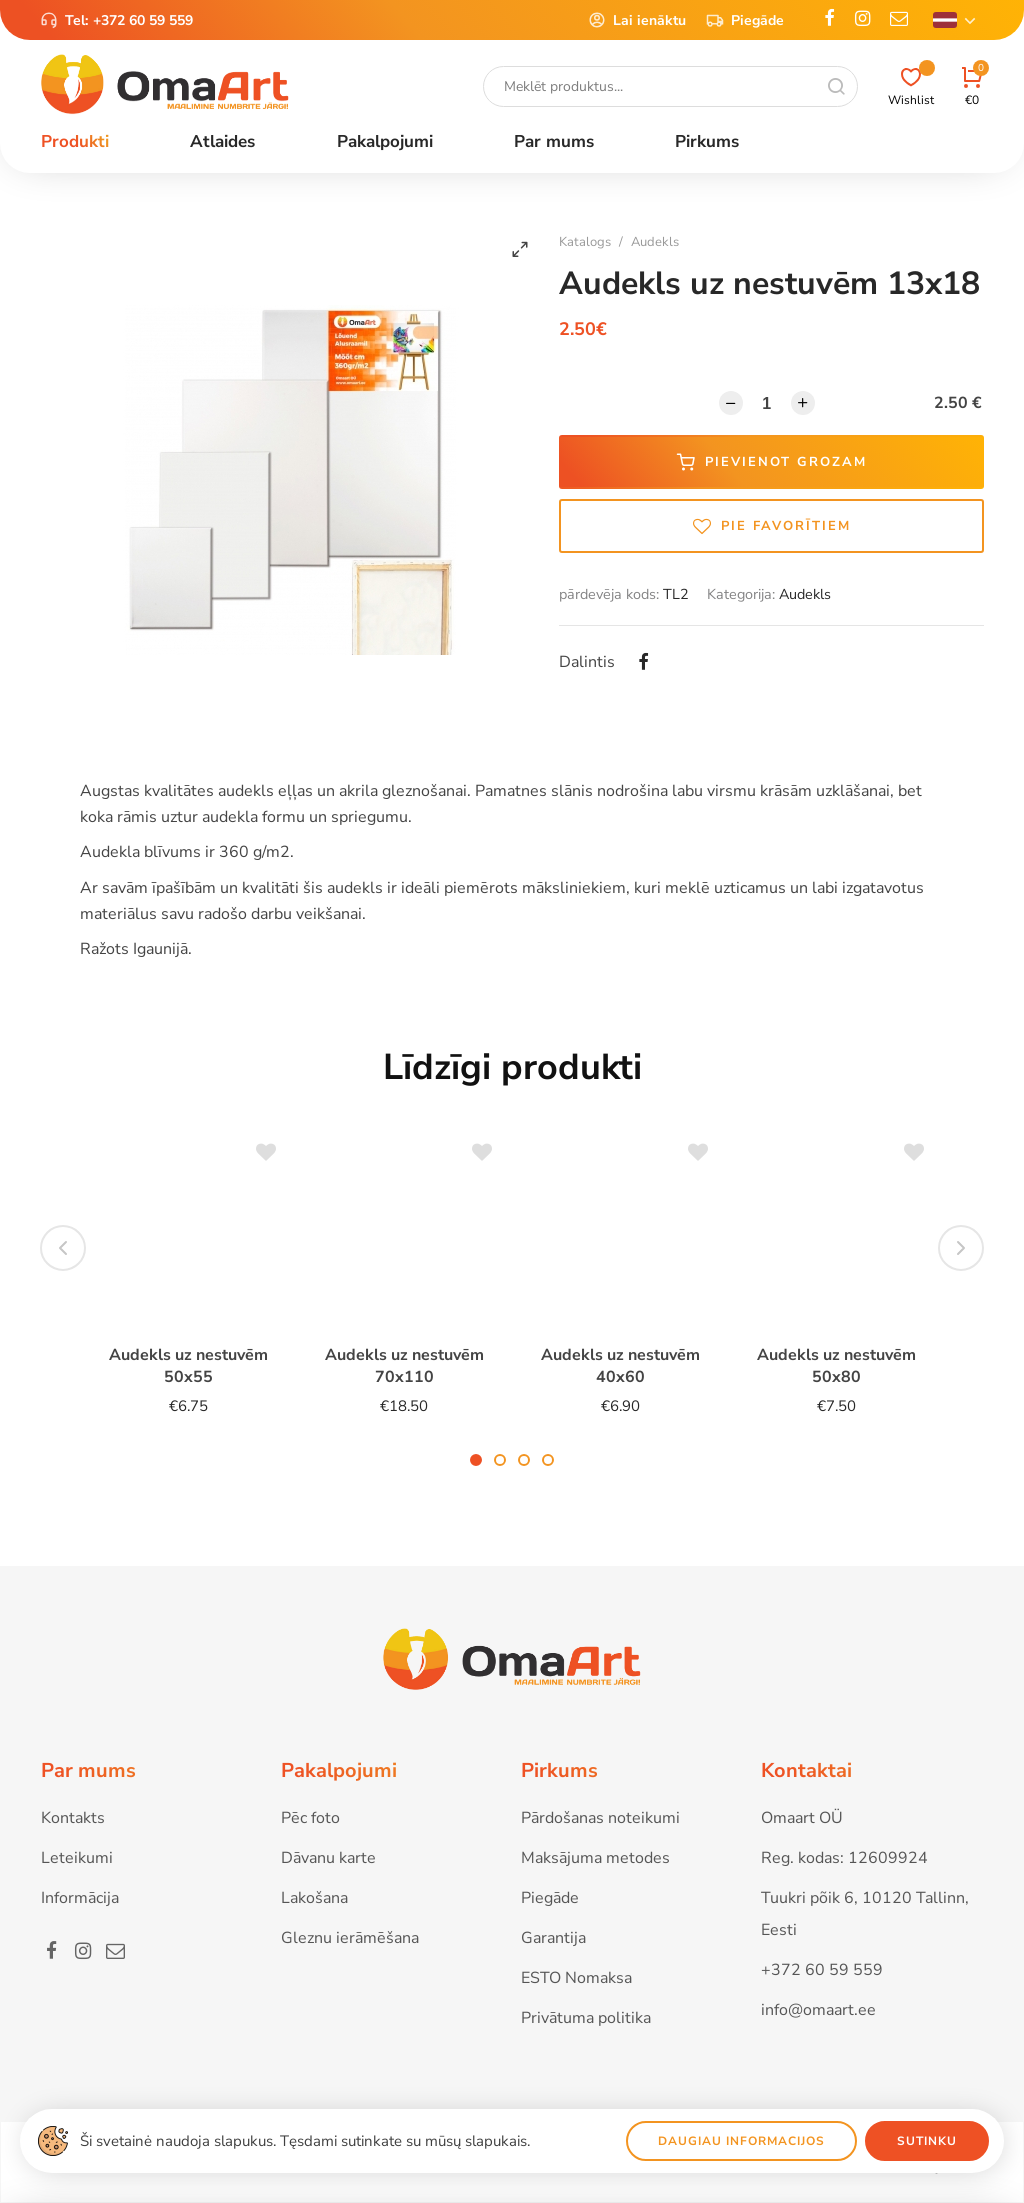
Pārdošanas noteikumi (600, 1818)
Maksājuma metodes (595, 1858)
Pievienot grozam (772, 462)
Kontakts (73, 1818)
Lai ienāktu (637, 20)
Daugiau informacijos (741, 2141)
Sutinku (927, 2141)
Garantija (553, 1938)
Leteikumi (77, 1858)
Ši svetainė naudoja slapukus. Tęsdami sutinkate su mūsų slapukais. (305, 2141)
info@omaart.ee (818, 2010)
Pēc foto (310, 1818)
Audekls (655, 242)
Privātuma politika (586, 2018)
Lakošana (314, 1898)
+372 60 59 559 (143, 20)
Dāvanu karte (328, 1858)
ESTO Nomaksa (576, 1978)
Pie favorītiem (772, 526)
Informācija (80, 1898)
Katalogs (585, 242)
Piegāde (745, 20)
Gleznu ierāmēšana (350, 1938)
